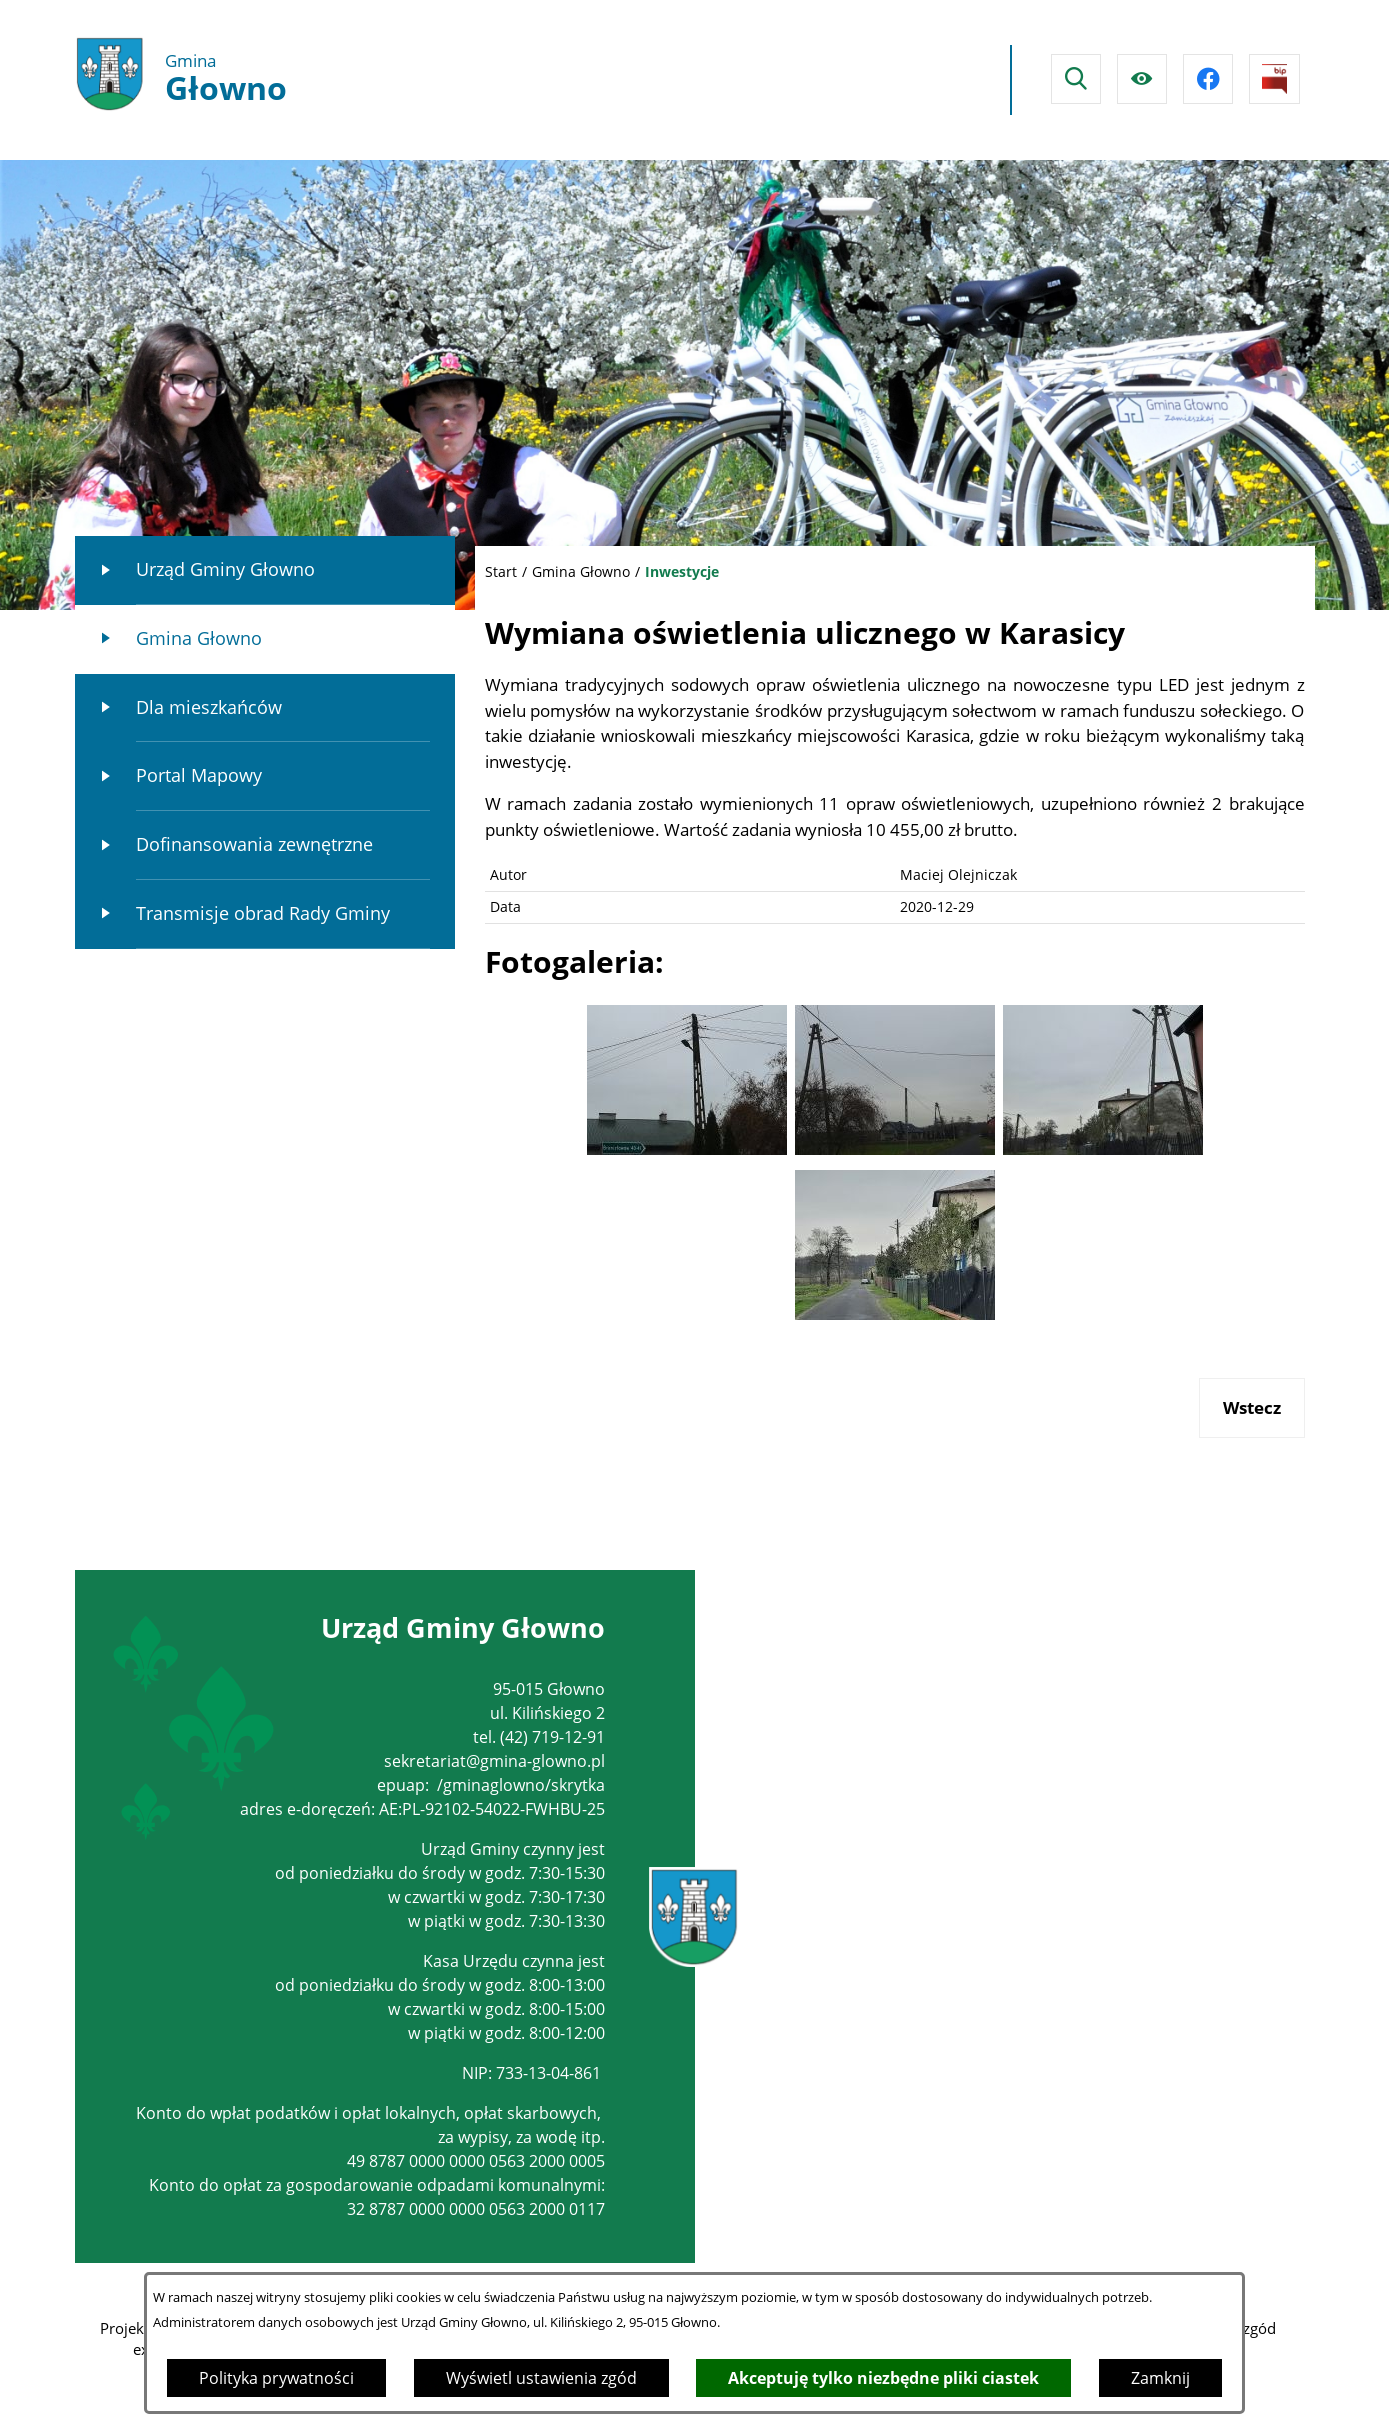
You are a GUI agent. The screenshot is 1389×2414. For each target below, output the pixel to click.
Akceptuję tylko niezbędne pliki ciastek (883, 2378)
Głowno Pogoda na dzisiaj (812, 80)
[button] (687, 1148)
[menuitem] (265, 570)
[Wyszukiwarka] (1076, 79)
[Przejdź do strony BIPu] (1274, 79)
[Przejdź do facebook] (1208, 79)
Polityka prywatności (276, 2378)
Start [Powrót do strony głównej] (501, 571)
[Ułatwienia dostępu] (1142, 79)
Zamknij (1160, 2378)
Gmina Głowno (581, 571)
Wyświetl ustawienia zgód (541, 2378)
